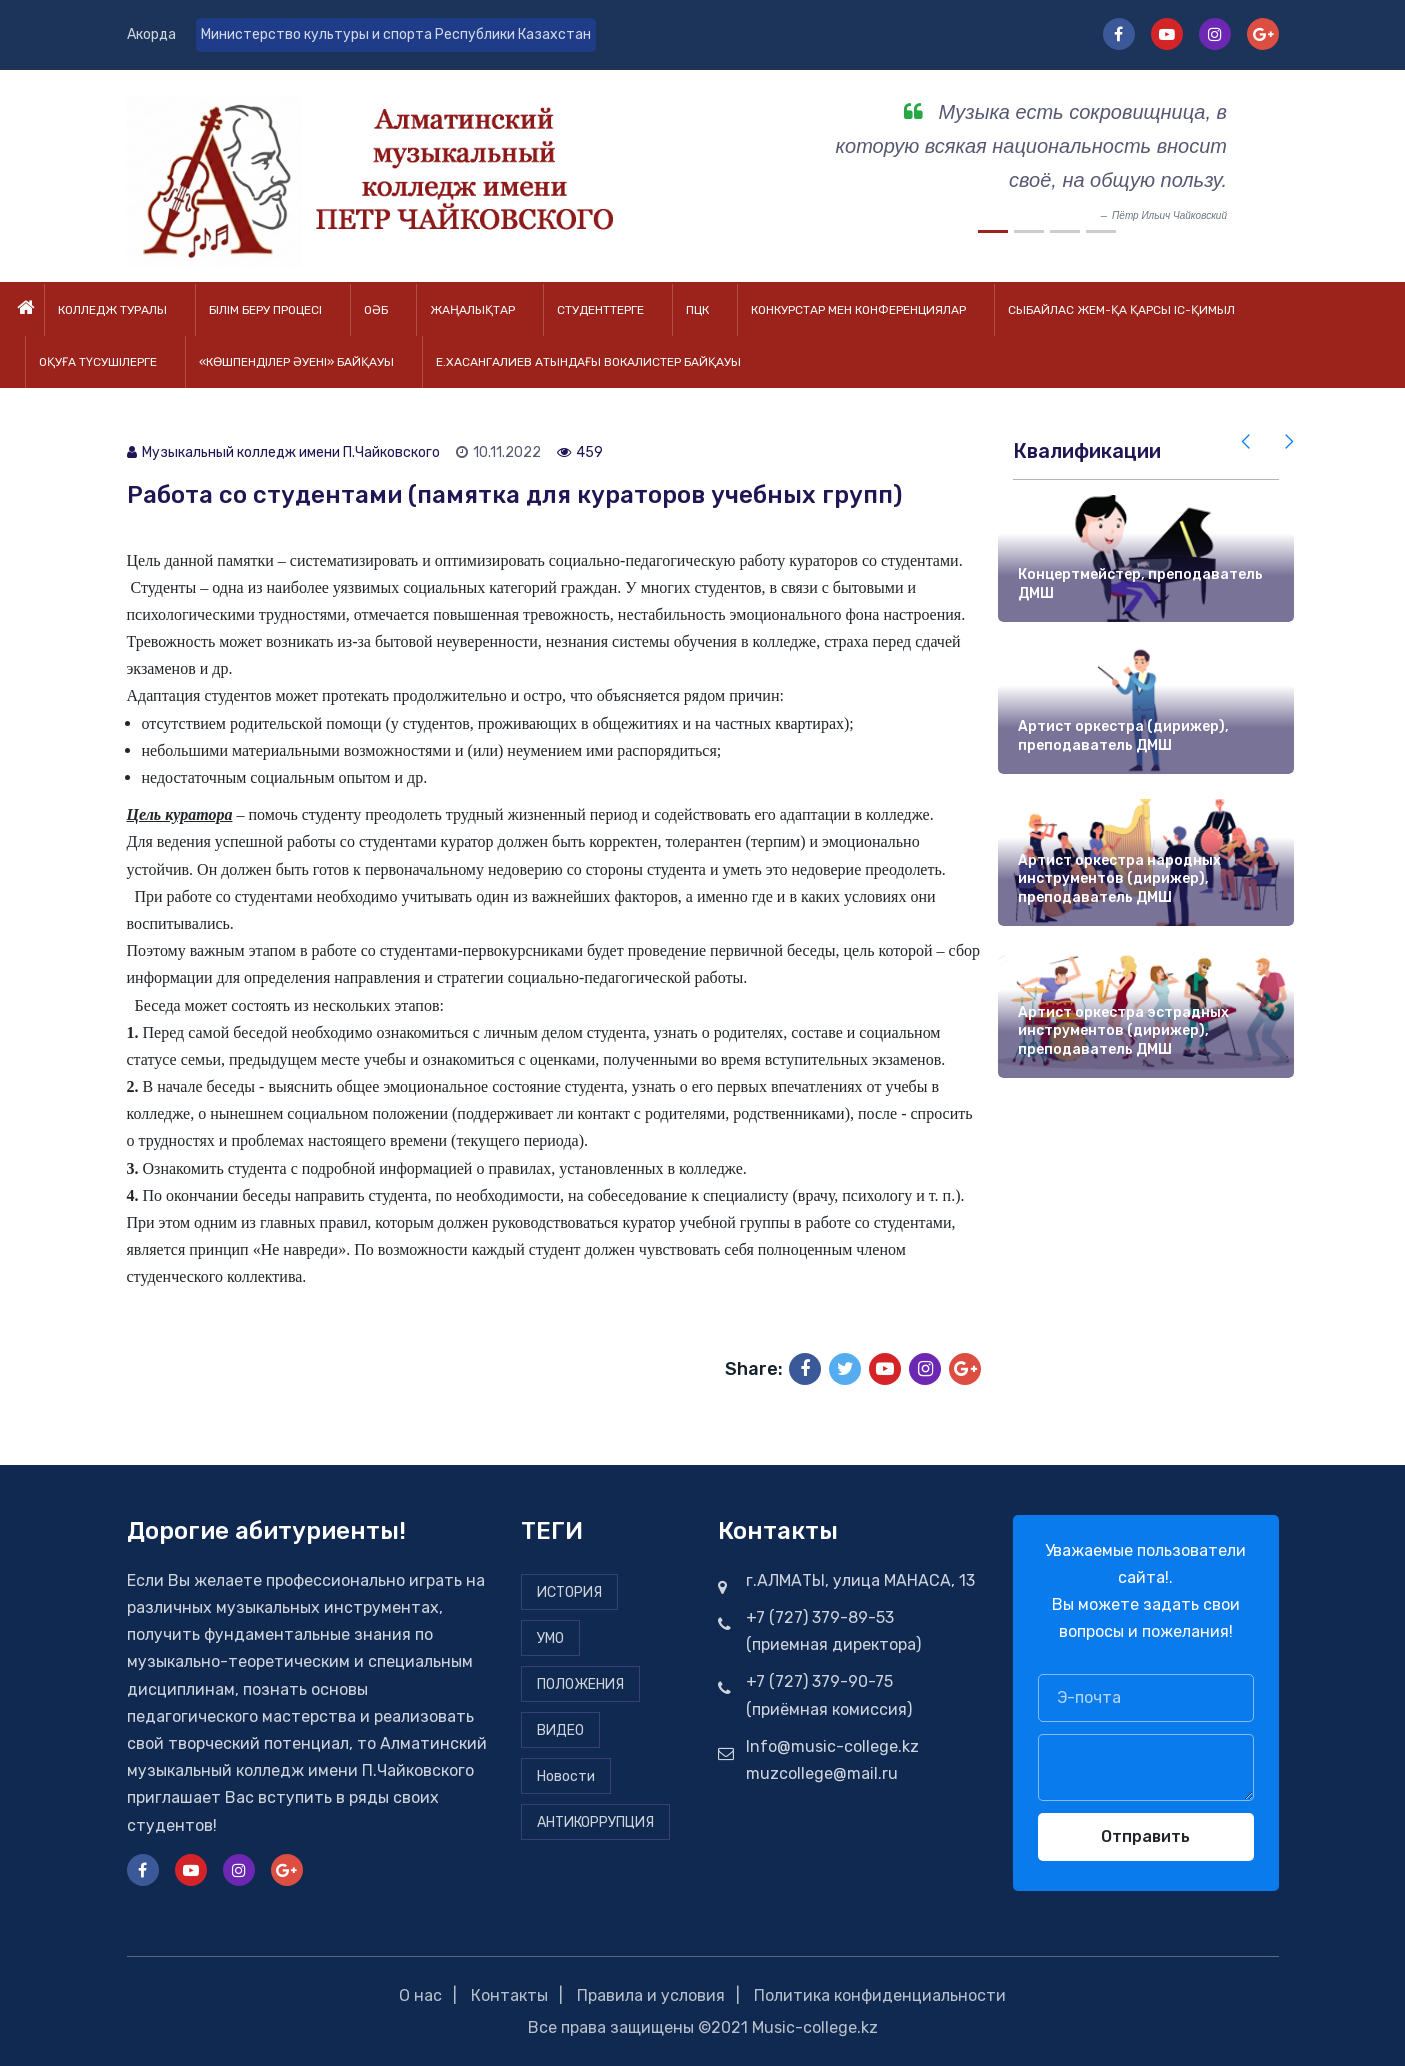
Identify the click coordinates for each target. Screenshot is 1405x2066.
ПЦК (697, 310)
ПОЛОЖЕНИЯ (580, 1684)
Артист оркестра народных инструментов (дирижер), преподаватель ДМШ (1119, 879)
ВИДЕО (560, 1730)
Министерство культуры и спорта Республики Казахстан (396, 34)
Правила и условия (651, 1995)
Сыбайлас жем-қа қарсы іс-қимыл (1121, 310)
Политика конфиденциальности (880, 1995)
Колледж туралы (112, 310)
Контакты (509, 1995)
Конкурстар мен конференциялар (858, 310)
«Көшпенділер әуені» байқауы (296, 362)
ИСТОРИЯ (569, 1592)
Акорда (151, 34)
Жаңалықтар (472, 310)
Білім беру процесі (265, 310)
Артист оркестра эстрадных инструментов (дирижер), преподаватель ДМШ (1123, 1031)
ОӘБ (376, 310)
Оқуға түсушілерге (98, 362)
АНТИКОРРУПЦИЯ (595, 1822)
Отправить (1145, 1836)
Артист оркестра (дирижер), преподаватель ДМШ (1123, 737)
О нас (420, 1995)
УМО (550, 1638)
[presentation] (1247, 442)
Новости (566, 1776)
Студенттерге (600, 310)
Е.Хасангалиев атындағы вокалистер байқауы (588, 362)
